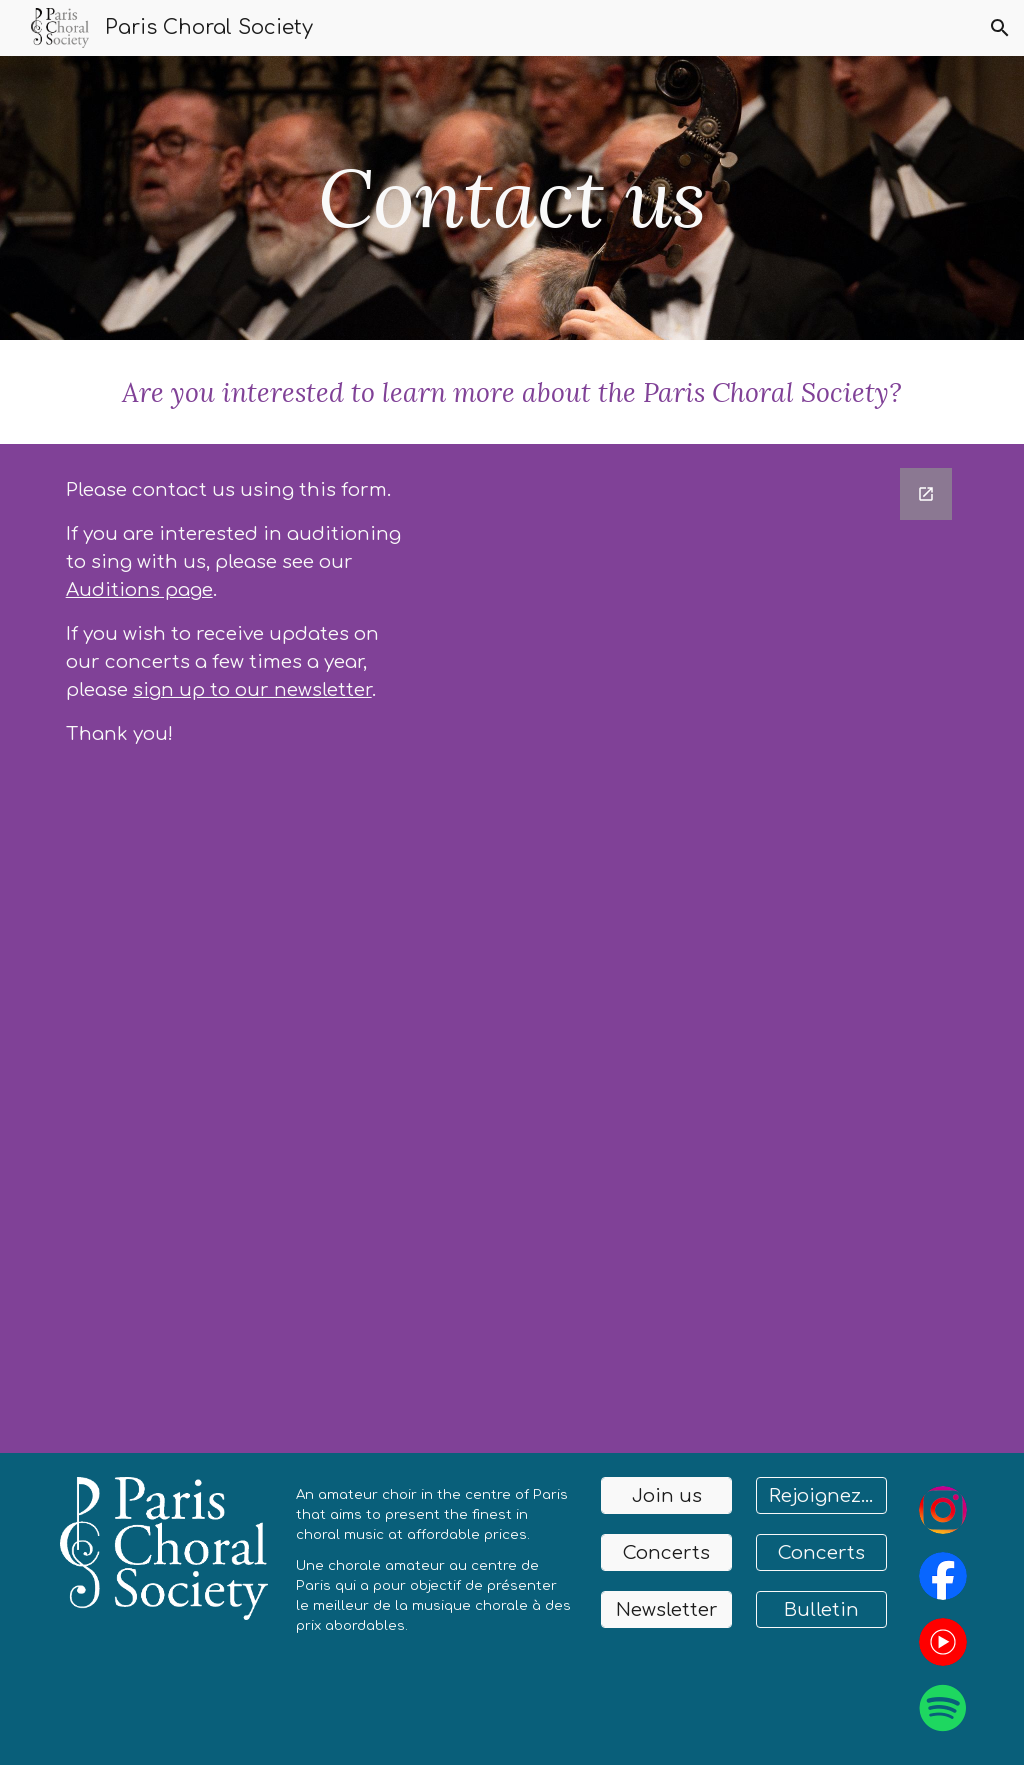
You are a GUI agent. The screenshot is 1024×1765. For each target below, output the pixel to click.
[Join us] (666, 1495)
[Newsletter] (666, 1609)
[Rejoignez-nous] (821, 1495)
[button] (1000, 28)
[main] (511, 198)
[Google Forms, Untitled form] (705, 948)
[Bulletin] (821, 1609)
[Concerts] (666, 1552)
